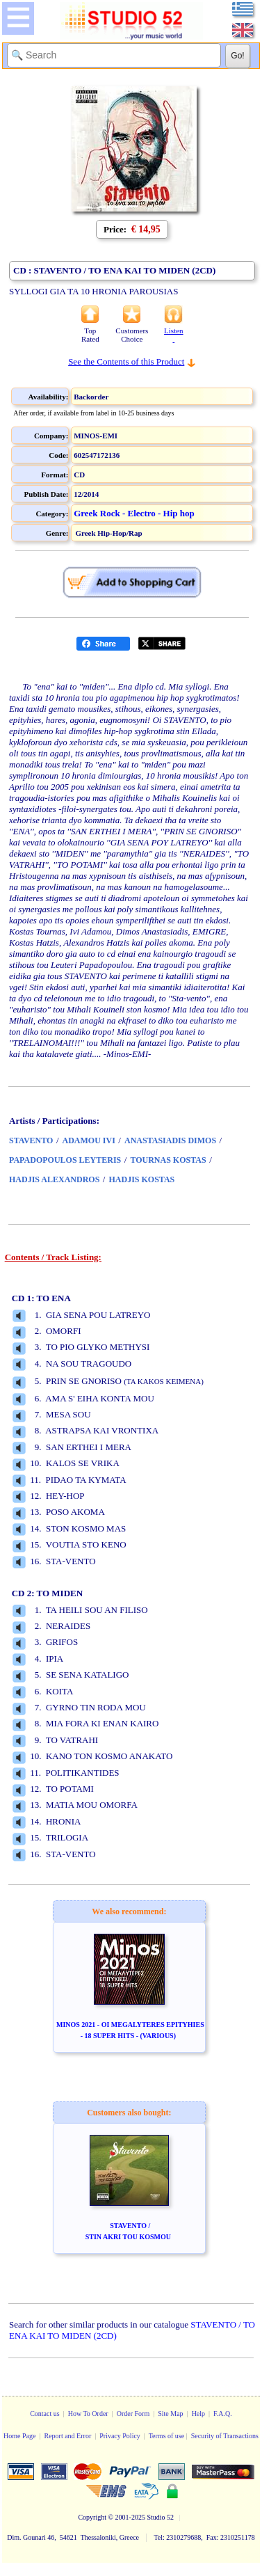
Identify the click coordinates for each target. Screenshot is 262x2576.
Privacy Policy (119, 2436)
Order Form (133, 2413)
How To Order (88, 2413)
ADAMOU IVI (89, 1140)
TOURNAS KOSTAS (168, 1160)
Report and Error (67, 2436)
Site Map (170, 2413)
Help (198, 2413)
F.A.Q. (222, 2413)
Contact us (45, 2413)
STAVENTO (31, 1140)
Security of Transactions (225, 2436)
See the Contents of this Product (126, 361)
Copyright (92, 2517)
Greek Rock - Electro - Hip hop (134, 513)
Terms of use (167, 2436)
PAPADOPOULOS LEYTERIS (65, 1160)
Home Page (19, 2436)
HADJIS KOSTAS (141, 1179)
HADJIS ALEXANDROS (54, 1179)
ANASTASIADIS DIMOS (170, 1140)
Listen (173, 334)
